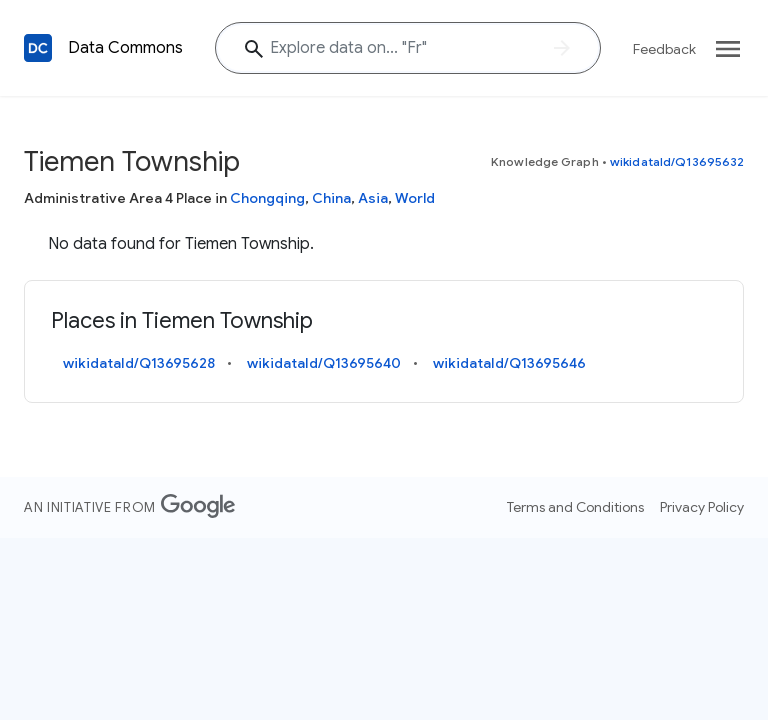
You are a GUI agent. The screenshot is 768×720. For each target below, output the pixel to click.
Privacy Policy (702, 507)
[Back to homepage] (38, 48)
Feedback (664, 49)
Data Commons (125, 48)
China (331, 198)
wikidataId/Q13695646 (509, 363)
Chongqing (267, 198)
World (415, 198)
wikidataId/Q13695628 (139, 363)
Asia (373, 198)
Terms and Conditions (575, 507)
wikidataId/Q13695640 (324, 363)
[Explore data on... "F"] (408, 48)
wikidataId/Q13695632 (677, 161)
